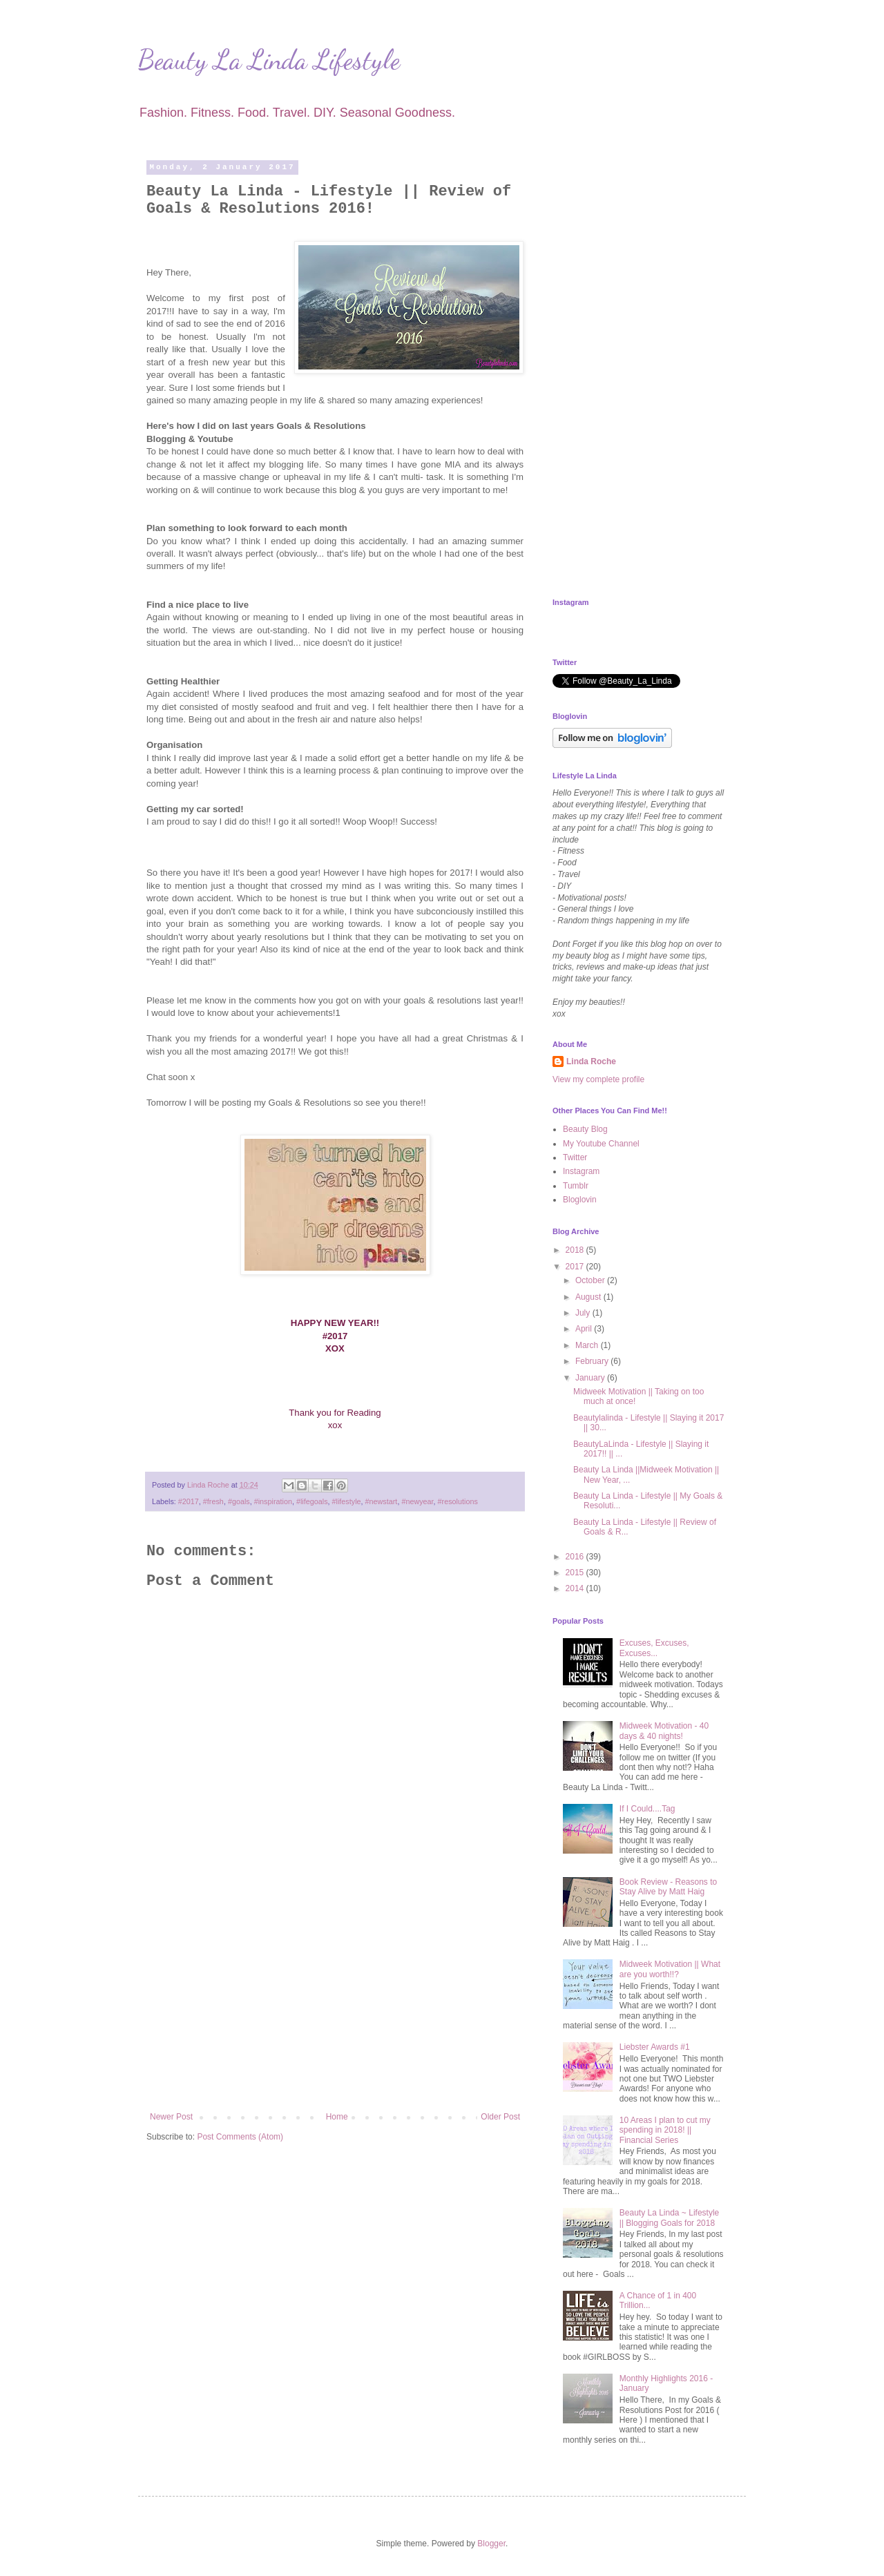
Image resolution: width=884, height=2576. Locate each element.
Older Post (500, 2117)
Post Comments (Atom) (240, 2137)
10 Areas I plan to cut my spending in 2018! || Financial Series (665, 2130)
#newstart (381, 1501)
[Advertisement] (334, 1998)
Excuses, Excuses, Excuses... (654, 1647)
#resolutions (458, 1501)
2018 (576, 1250)
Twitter (575, 1157)
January (591, 1378)
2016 (576, 1556)
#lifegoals (312, 1501)
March (588, 1345)
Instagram (581, 1171)
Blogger (491, 2543)
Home (337, 2117)
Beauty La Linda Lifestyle (269, 59)
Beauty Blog (585, 1129)
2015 (576, 1572)
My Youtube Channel (601, 1143)
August (589, 1297)
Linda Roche (591, 1061)
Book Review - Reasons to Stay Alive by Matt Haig (668, 1886)
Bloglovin (580, 1199)
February (593, 1361)
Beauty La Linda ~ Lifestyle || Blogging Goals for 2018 (669, 2217)
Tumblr (575, 1186)
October (591, 1280)
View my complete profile (598, 1079)
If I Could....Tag (647, 1809)
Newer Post (171, 2117)
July (584, 1313)
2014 (576, 1588)
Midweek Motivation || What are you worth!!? (669, 1969)
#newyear (417, 1501)
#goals (239, 1501)
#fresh (213, 1501)
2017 (576, 1266)
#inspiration (273, 1501)
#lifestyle (346, 1501)
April (584, 1329)
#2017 (188, 1501)
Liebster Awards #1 (654, 2047)
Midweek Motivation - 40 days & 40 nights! (664, 1730)
